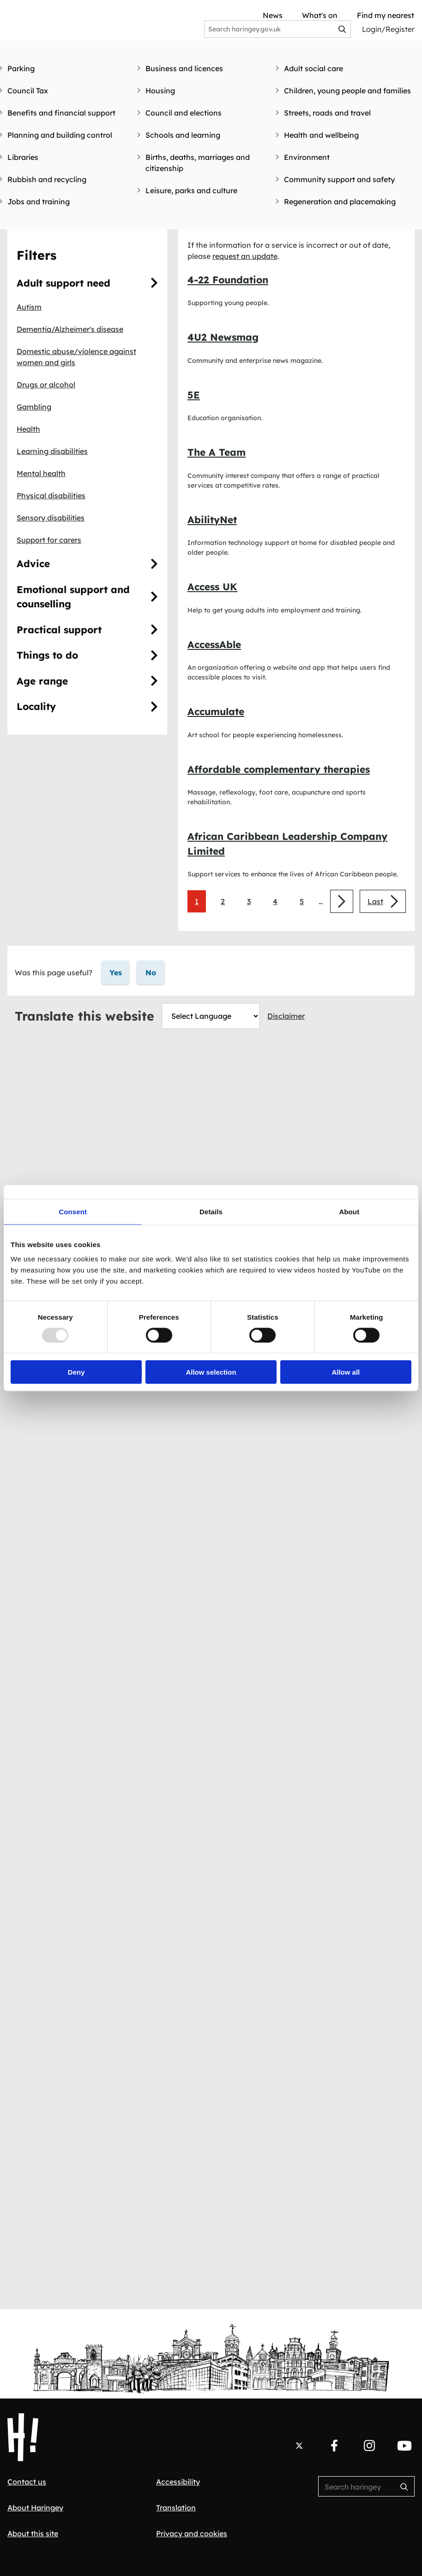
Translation (176, 2507)
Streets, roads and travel (327, 112)
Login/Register (388, 29)
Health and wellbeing (321, 135)
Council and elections (183, 112)
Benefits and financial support (61, 112)
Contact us (26, 2481)
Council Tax (27, 90)
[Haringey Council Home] (22, 2437)
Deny (76, 1372)
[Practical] (154, 630)
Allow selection (211, 1372)
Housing (160, 90)
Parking (21, 68)
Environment (307, 157)
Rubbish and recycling (46, 179)
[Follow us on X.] (299, 2445)
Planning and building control (59, 135)
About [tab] (349, 1211)
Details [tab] (211, 1211)
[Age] (154, 681)
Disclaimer (286, 1016)
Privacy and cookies (191, 2533)
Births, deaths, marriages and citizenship (197, 163)
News (273, 15)
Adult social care (313, 68)
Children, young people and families (347, 90)
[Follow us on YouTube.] (404, 2445)
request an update (244, 256)
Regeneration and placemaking (340, 201)
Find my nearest (385, 15)
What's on (320, 15)
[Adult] (154, 283)
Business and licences (184, 68)
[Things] (154, 655)
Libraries (22, 157)
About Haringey (35, 2507)
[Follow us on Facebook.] (334, 2445)
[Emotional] (154, 597)
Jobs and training (38, 201)
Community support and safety (339, 179)
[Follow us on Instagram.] (369, 2445)
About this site (32, 2533)
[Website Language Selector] (211, 1016)
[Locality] (154, 707)
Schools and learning (182, 135)
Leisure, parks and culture (191, 190)
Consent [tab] (73, 1211)
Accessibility (178, 2481)
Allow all (346, 1372)
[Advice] (154, 564)
